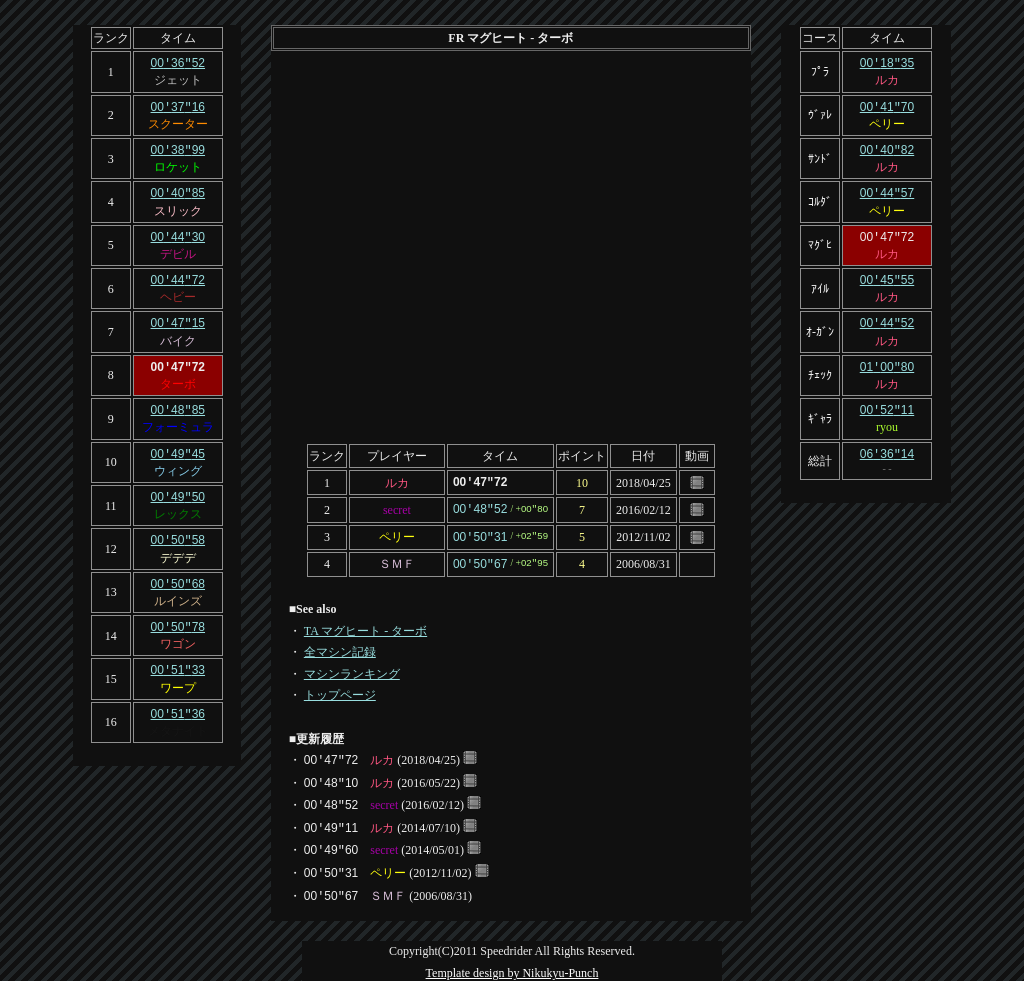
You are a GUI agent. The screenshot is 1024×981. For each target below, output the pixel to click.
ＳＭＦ (397, 561)
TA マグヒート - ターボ (365, 627)
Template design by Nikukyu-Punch (512, 969)
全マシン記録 (340, 648)
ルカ (397, 482)
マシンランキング (352, 670)
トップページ (340, 691)
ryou (887, 418)
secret (397, 508)
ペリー (397, 535)
